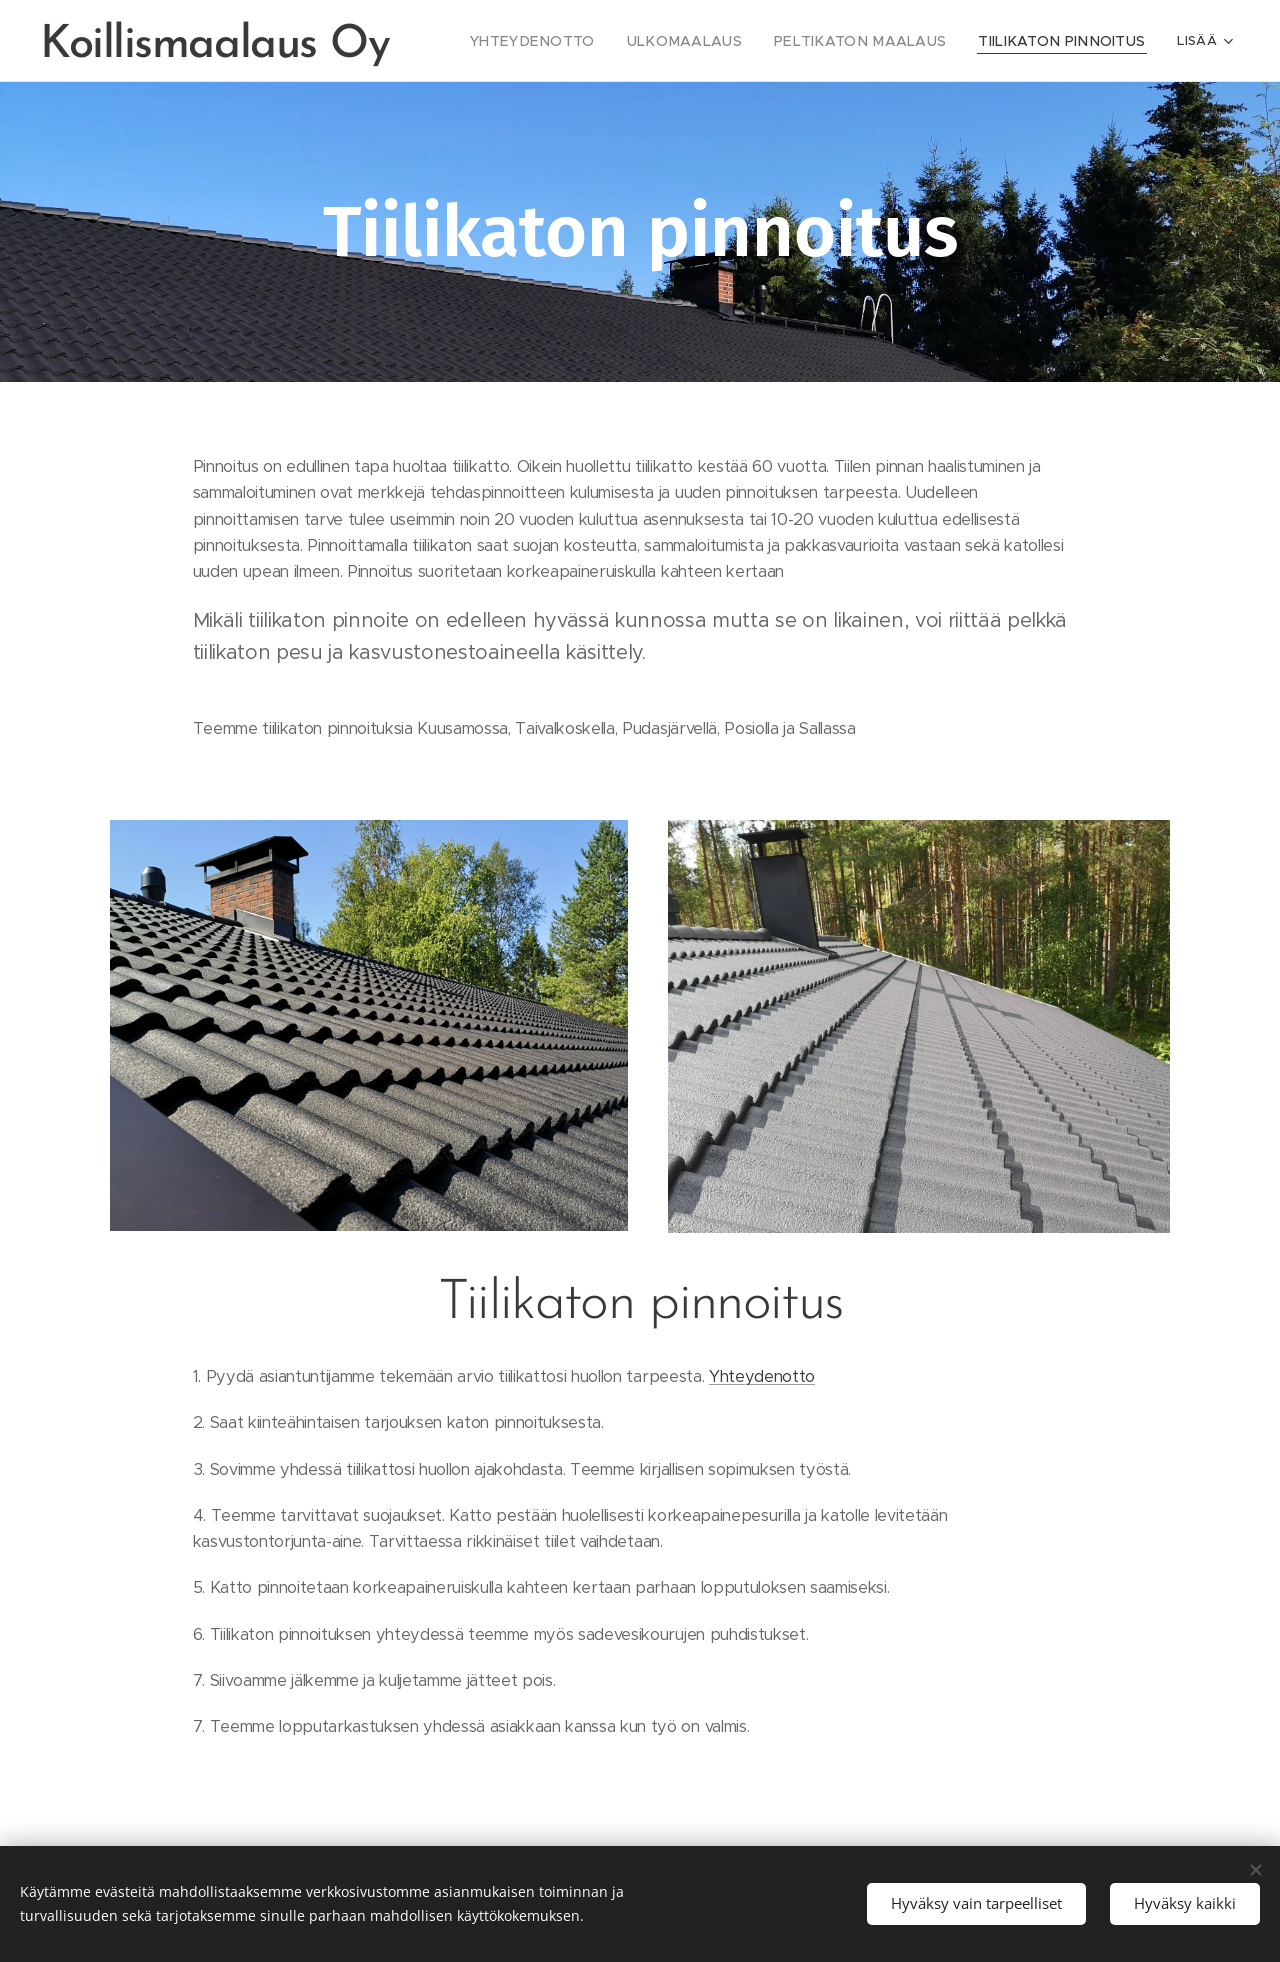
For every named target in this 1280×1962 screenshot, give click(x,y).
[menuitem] (588, 41)
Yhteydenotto (762, 1376)
